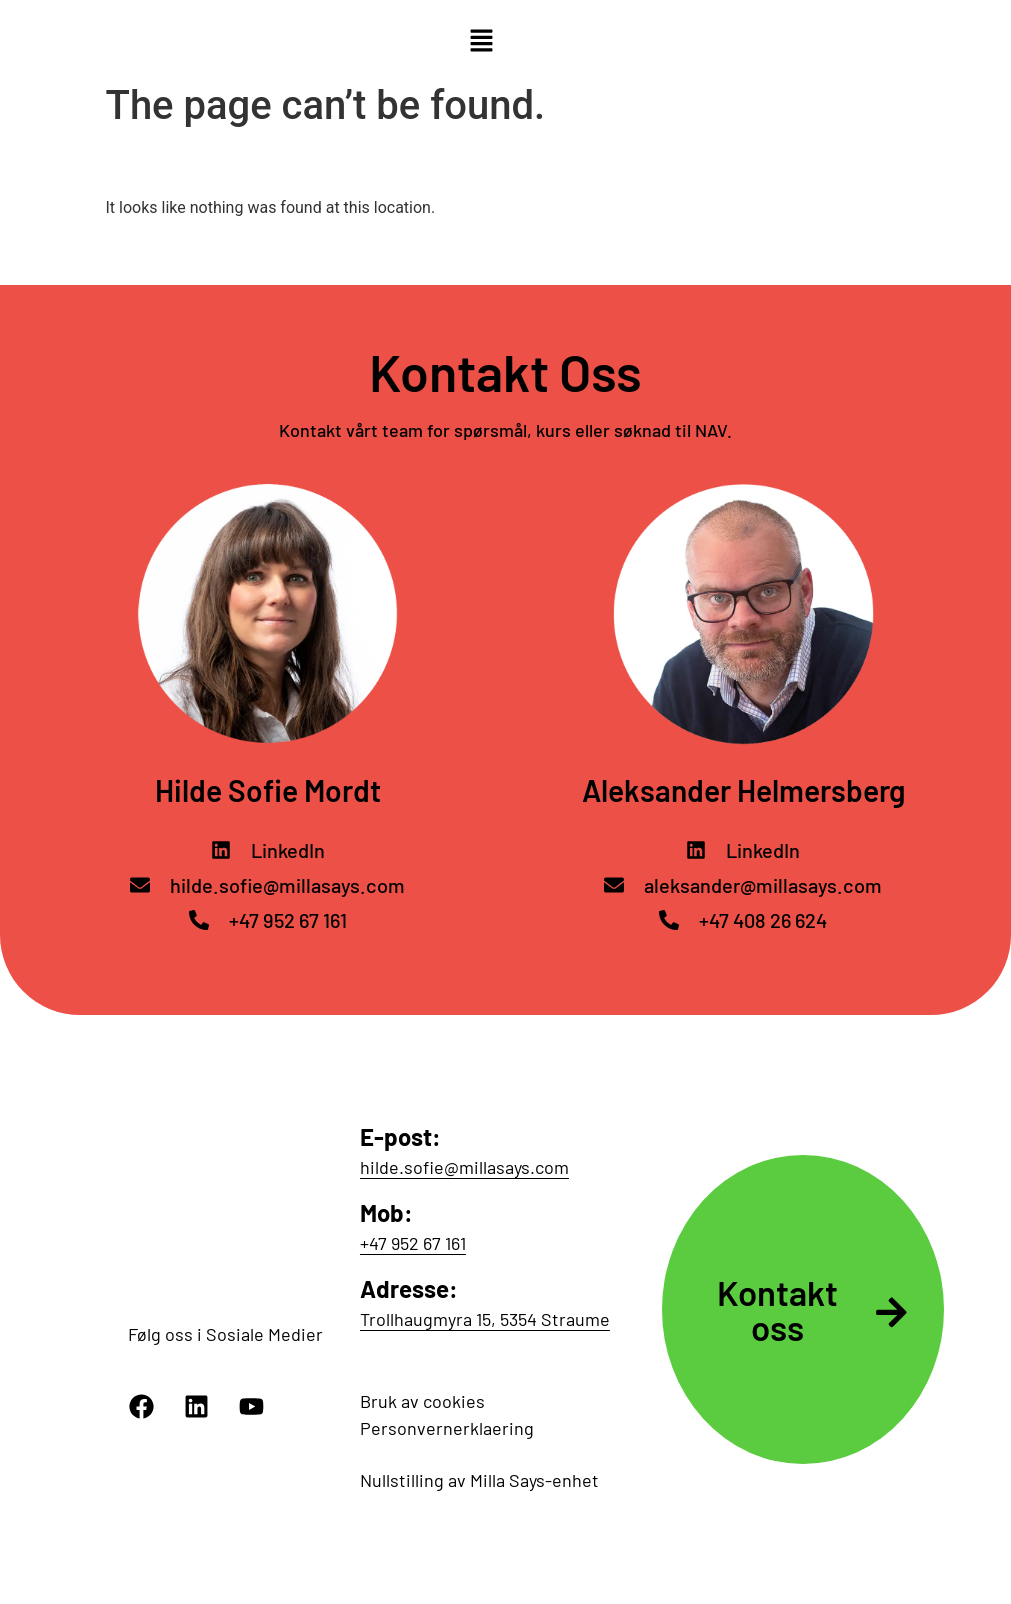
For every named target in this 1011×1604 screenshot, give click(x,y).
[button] (481, 42)
